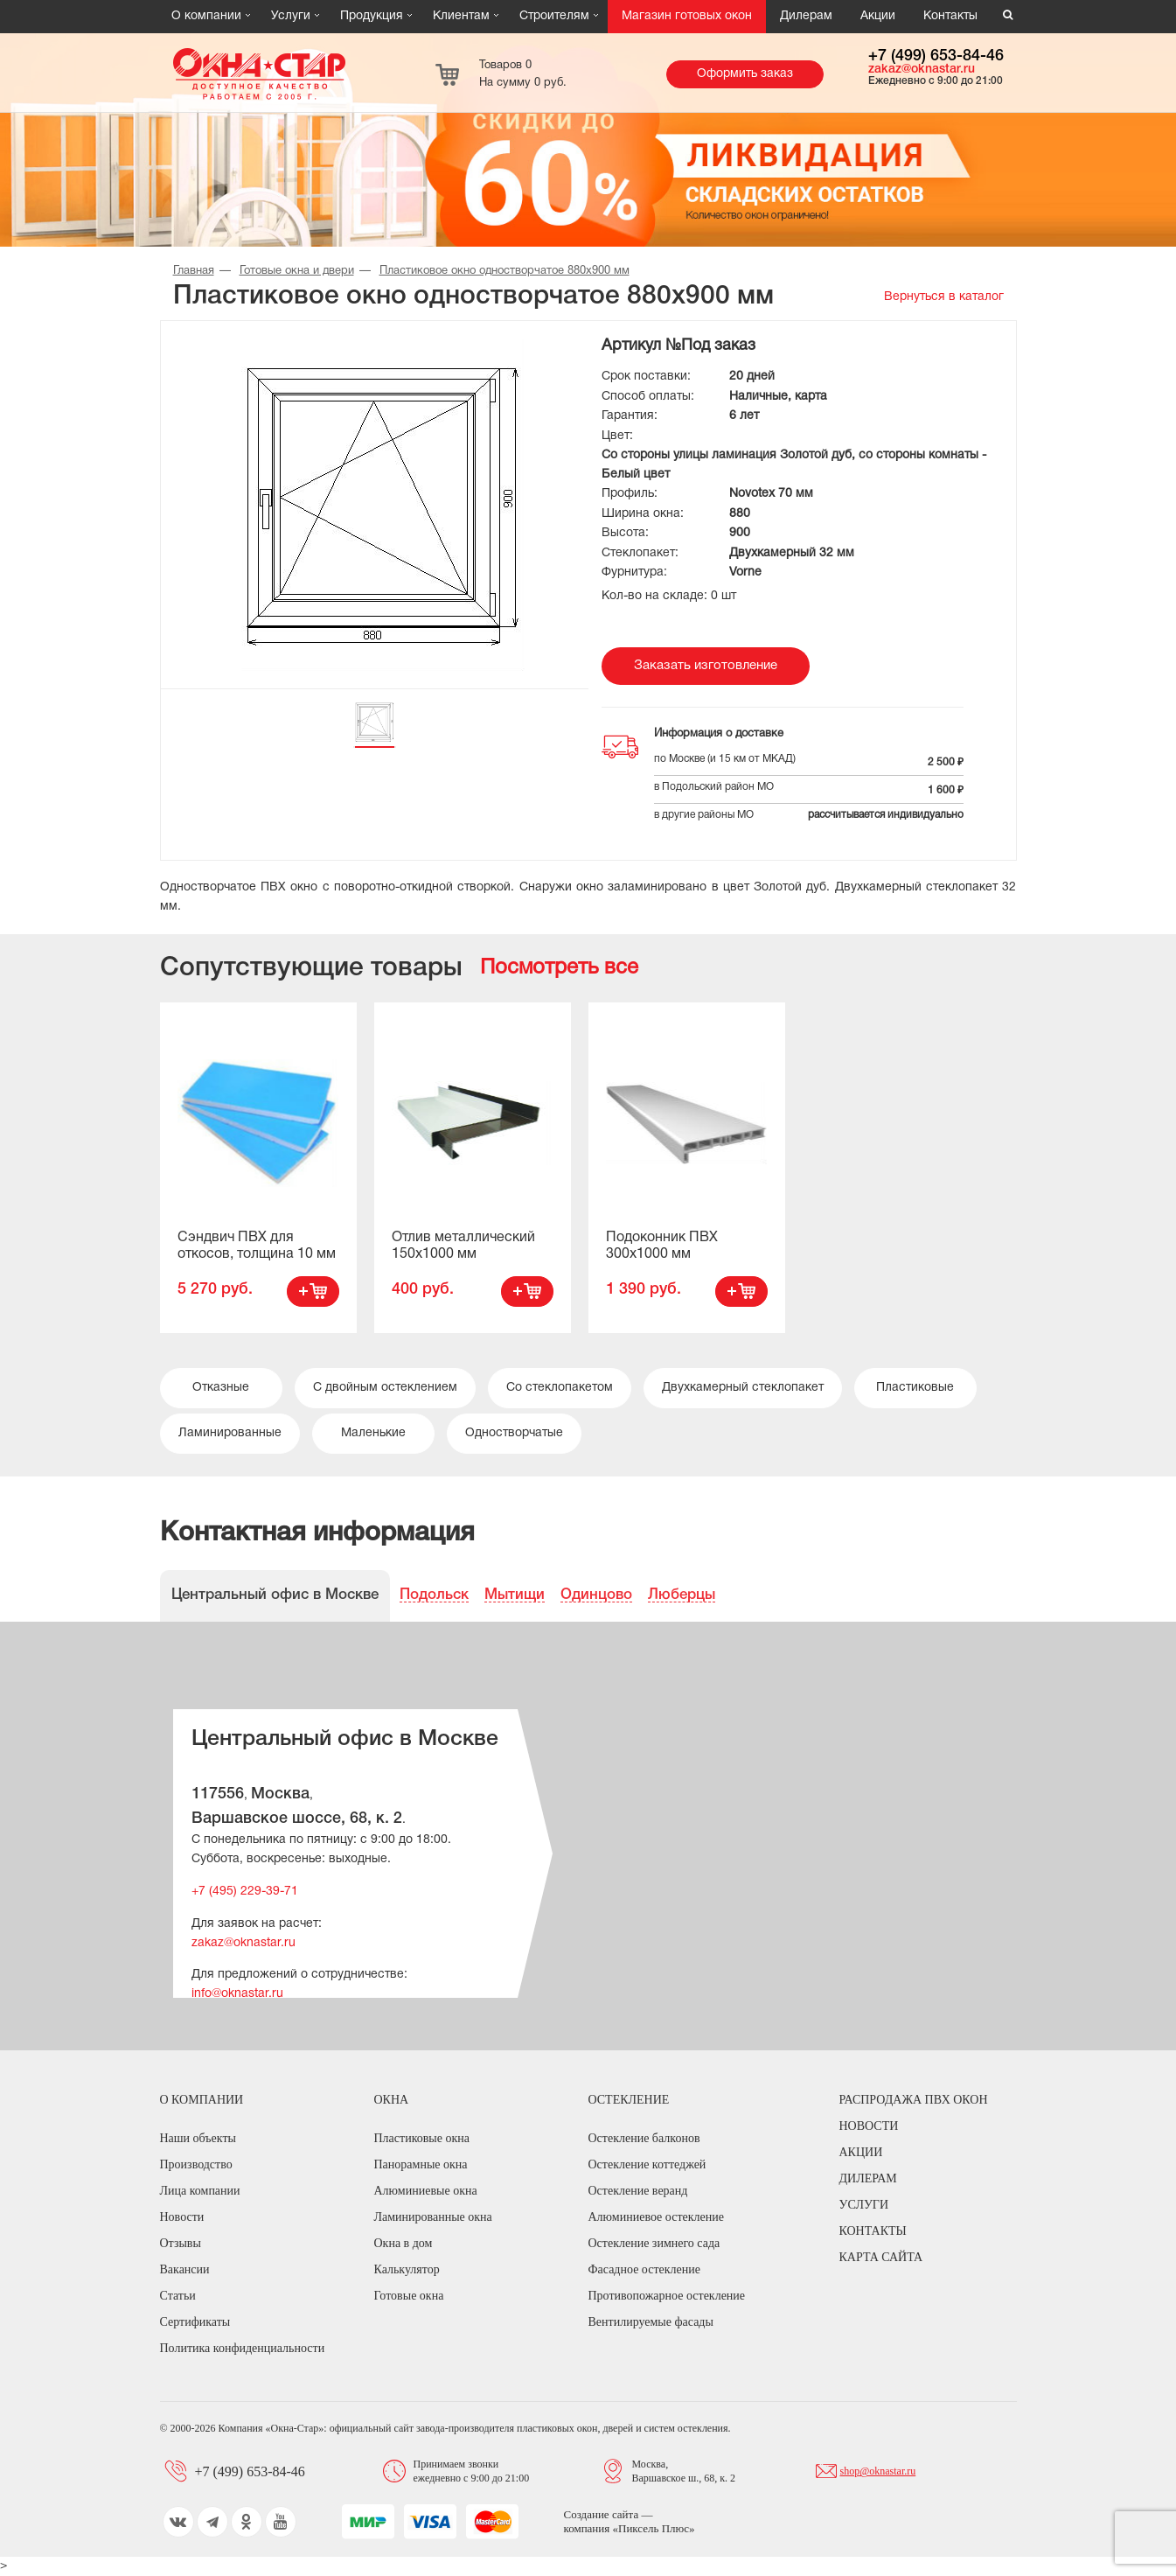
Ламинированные (230, 1433)
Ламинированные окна (433, 2216)
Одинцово (596, 1595)
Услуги (290, 16)
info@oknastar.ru (237, 1994)
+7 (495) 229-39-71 (244, 1891)
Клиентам (461, 16)
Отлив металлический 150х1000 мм (463, 1246)
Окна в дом (403, 2243)
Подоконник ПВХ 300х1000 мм (662, 1246)
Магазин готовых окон (687, 16)
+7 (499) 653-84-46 (936, 56)
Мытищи (514, 1595)
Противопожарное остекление (667, 2295)
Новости (182, 2216)
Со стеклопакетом (559, 1387)
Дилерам (806, 16)
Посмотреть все (559, 968)
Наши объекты (198, 2138)
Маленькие (373, 1433)
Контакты (950, 16)
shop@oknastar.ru (878, 2471)
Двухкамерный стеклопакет (743, 1387)
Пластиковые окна (422, 2138)
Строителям (554, 16)
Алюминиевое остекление (656, 2216)
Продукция (371, 16)
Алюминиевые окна (425, 2190)
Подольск (434, 1595)
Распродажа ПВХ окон (913, 2099)
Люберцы (681, 1595)
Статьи (178, 2295)
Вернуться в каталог (944, 297)
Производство (196, 2164)
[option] (258, 1167)
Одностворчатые (514, 1433)
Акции (877, 16)
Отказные (220, 1387)
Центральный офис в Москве (275, 1595)
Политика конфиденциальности (242, 2348)
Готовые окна (409, 2295)
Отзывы (180, 2243)
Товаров (523, 74)
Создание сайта (603, 2514)
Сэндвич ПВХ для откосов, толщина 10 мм (256, 1246)
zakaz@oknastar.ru (921, 69)
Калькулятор (407, 2269)
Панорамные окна (421, 2164)
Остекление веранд (638, 2190)
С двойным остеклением (385, 1387)
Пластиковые (915, 1387)
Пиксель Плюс (653, 2528)
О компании (206, 16)
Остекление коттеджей (647, 2164)
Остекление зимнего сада (654, 2243)
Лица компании (200, 2190)
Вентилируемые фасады (650, 2321)
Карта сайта (881, 2257)
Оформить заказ (745, 74)
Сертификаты (195, 2321)
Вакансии (185, 2269)
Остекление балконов (644, 2138)
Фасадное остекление (644, 2269)
